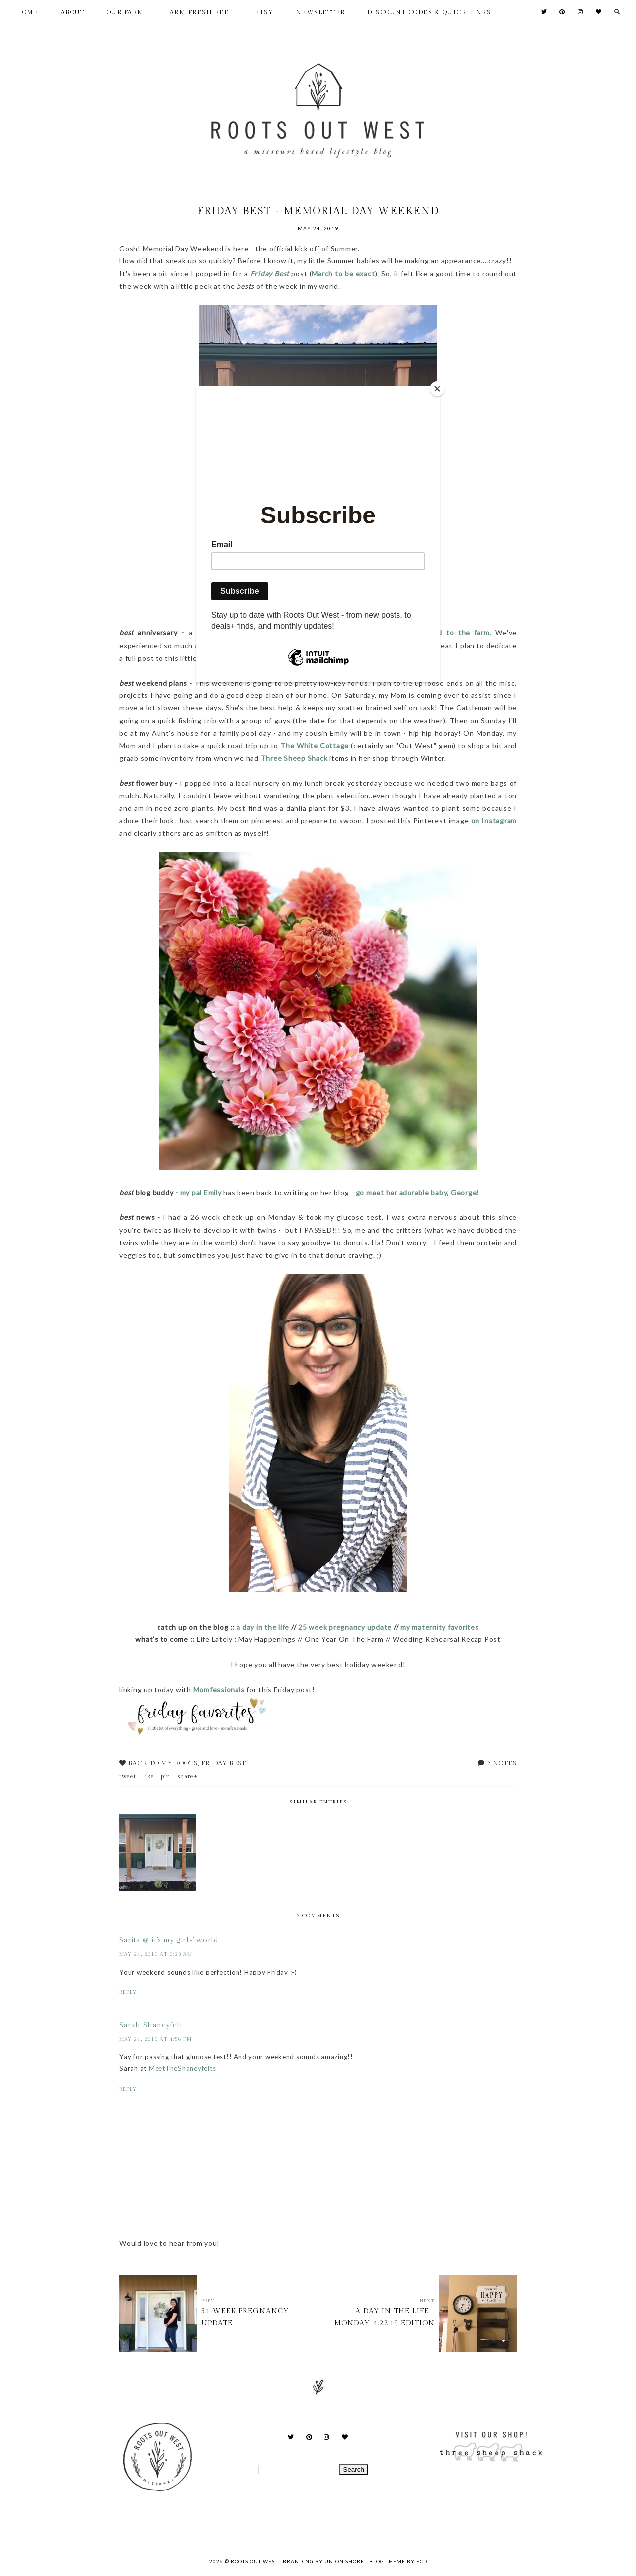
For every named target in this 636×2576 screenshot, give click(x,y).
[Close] (437, 388)
